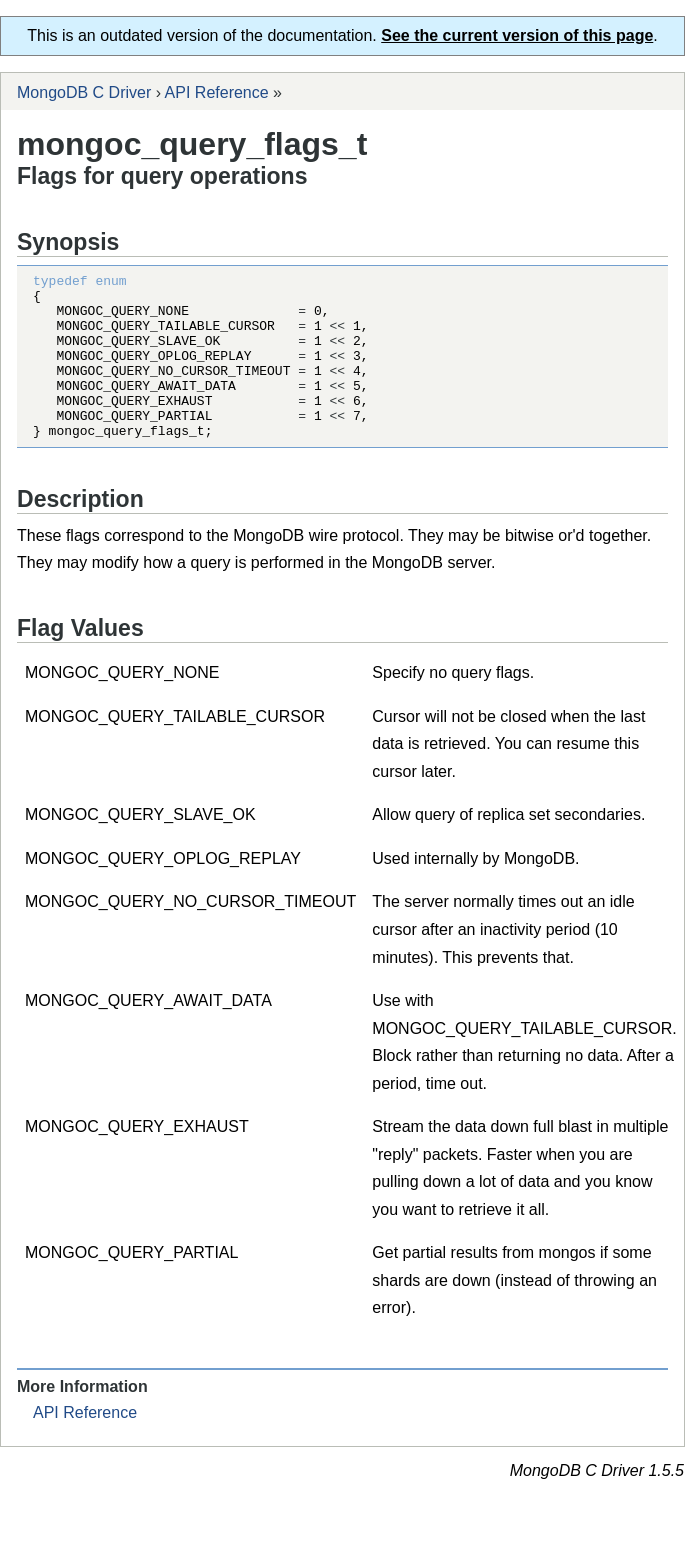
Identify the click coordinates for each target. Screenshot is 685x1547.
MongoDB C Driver (84, 92)
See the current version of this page (517, 35)
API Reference (217, 92)
